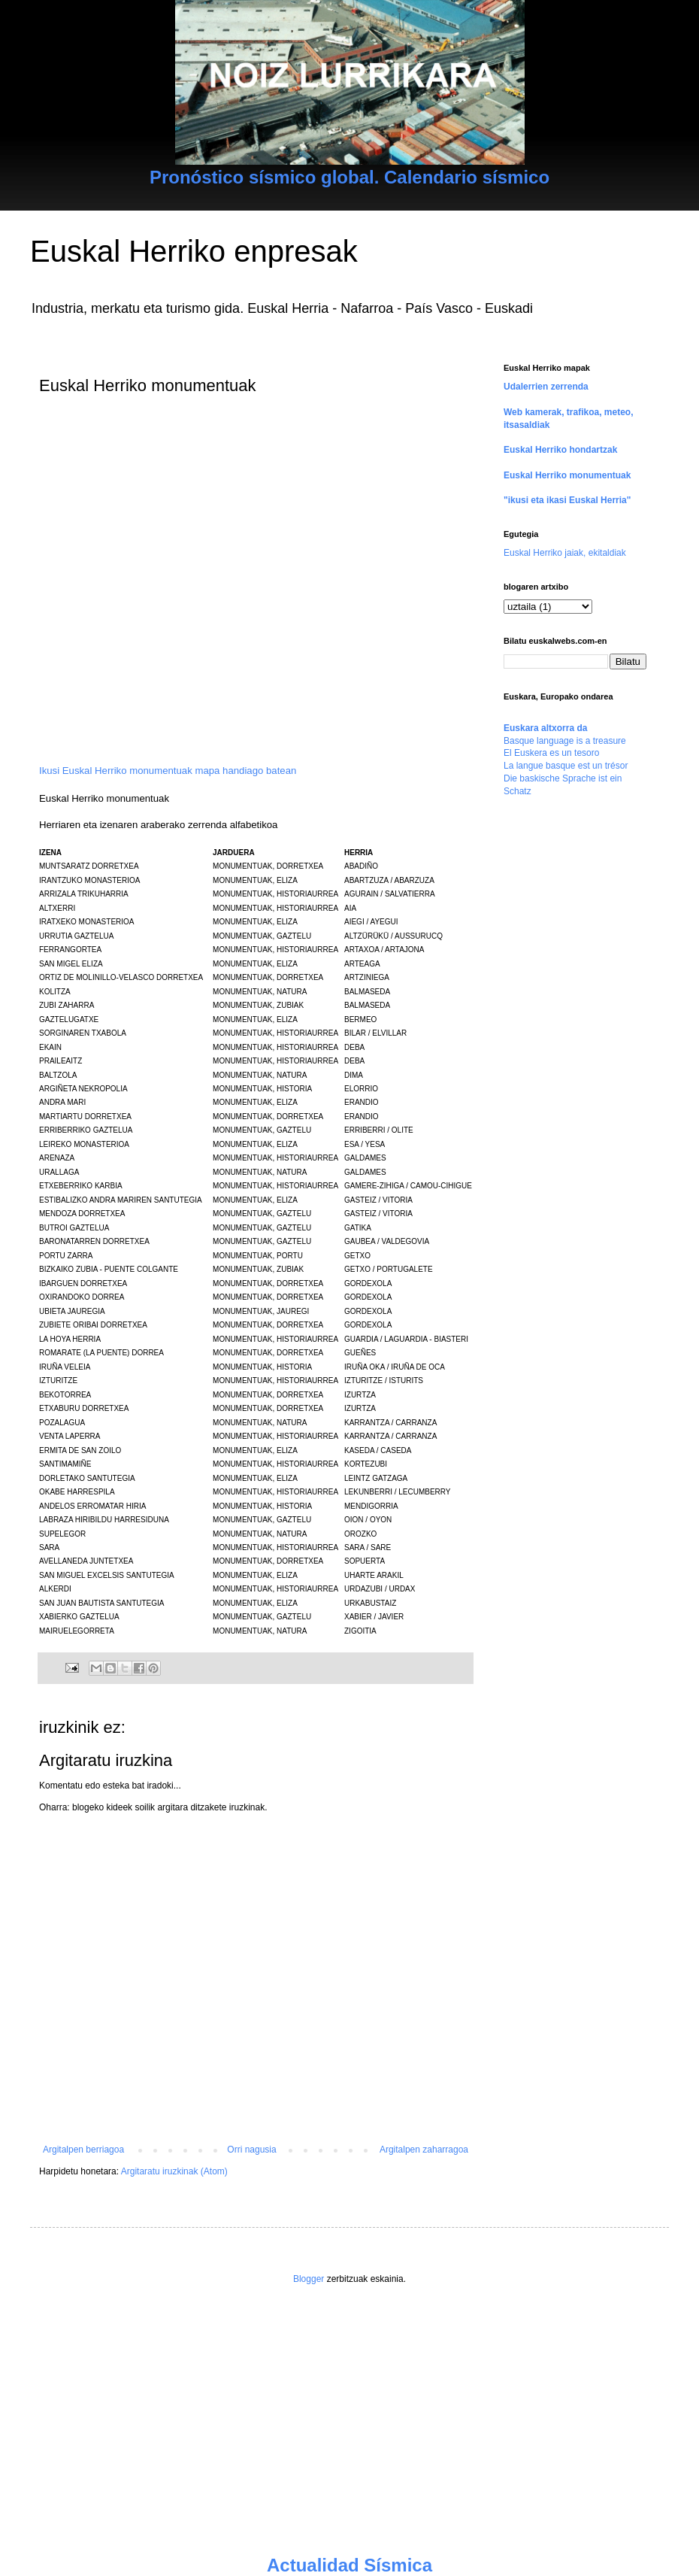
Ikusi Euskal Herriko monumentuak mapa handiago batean (167, 770)
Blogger (308, 2279)
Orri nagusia (251, 2149)
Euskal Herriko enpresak (194, 251)
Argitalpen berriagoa (83, 2149)
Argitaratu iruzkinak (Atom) (174, 2171)
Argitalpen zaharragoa (424, 2149)
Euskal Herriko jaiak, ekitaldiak (565, 553)
